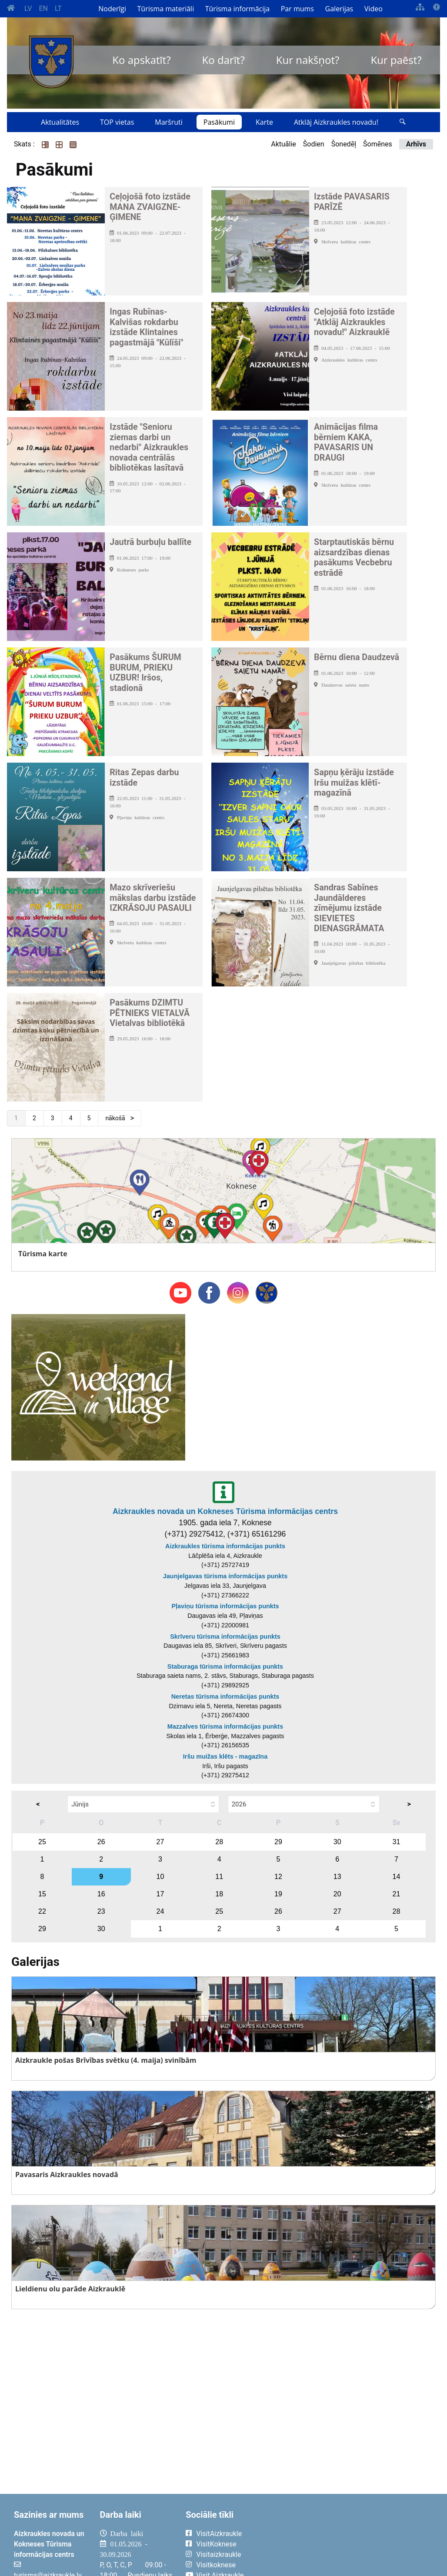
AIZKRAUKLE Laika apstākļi (352, 2540)
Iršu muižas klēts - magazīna (225, 1756)
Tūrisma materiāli (165, 8)
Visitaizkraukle (218, 2554)
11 (219, 1876)
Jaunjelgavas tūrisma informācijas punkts (225, 1576)
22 (42, 1911)
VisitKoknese (216, 2544)
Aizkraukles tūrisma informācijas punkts (225, 1546)
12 (278, 1876)
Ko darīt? (223, 60)
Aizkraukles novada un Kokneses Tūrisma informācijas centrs (225, 1511)
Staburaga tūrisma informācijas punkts (225, 1666)
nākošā (116, 1118)
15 (42, 1894)
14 (396, 1876)
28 (219, 1842)
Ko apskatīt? (141, 60)
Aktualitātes (60, 122)
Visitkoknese (216, 2565)
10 (160, 1876)
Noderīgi (112, 8)
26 (101, 1842)
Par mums (297, 8)
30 (337, 1842)
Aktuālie (283, 144)
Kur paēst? (395, 60)
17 (160, 1894)
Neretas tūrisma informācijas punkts (225, 1696)
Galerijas (339, 8)
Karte (264, 122)
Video (373, 8)
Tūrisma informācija (237, 8)
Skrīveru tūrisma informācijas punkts (225, 1636)
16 (101, 1894)
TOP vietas (117, 122)
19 (278, 1894)
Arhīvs (416, 144)
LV (28, 8)
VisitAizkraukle (219, 2534)
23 (101, 1911)
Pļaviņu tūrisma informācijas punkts (225, 1606)
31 (396, 1842)
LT (58, 8)
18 (219, 1894)
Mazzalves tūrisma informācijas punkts (225, 1726)
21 (396, 1894)
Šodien (313, 144)
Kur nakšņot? (308, 60)
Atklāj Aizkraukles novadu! (336, 122)
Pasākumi (219, 122)
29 (278, 1842)
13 (337, 1876)
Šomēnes (377, 144)
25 (42, 1842)
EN (43, 8)
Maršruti (169, 122)
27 (160, 1842)
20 (337, 1894)
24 (160, 1911)
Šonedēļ (343, 144)
